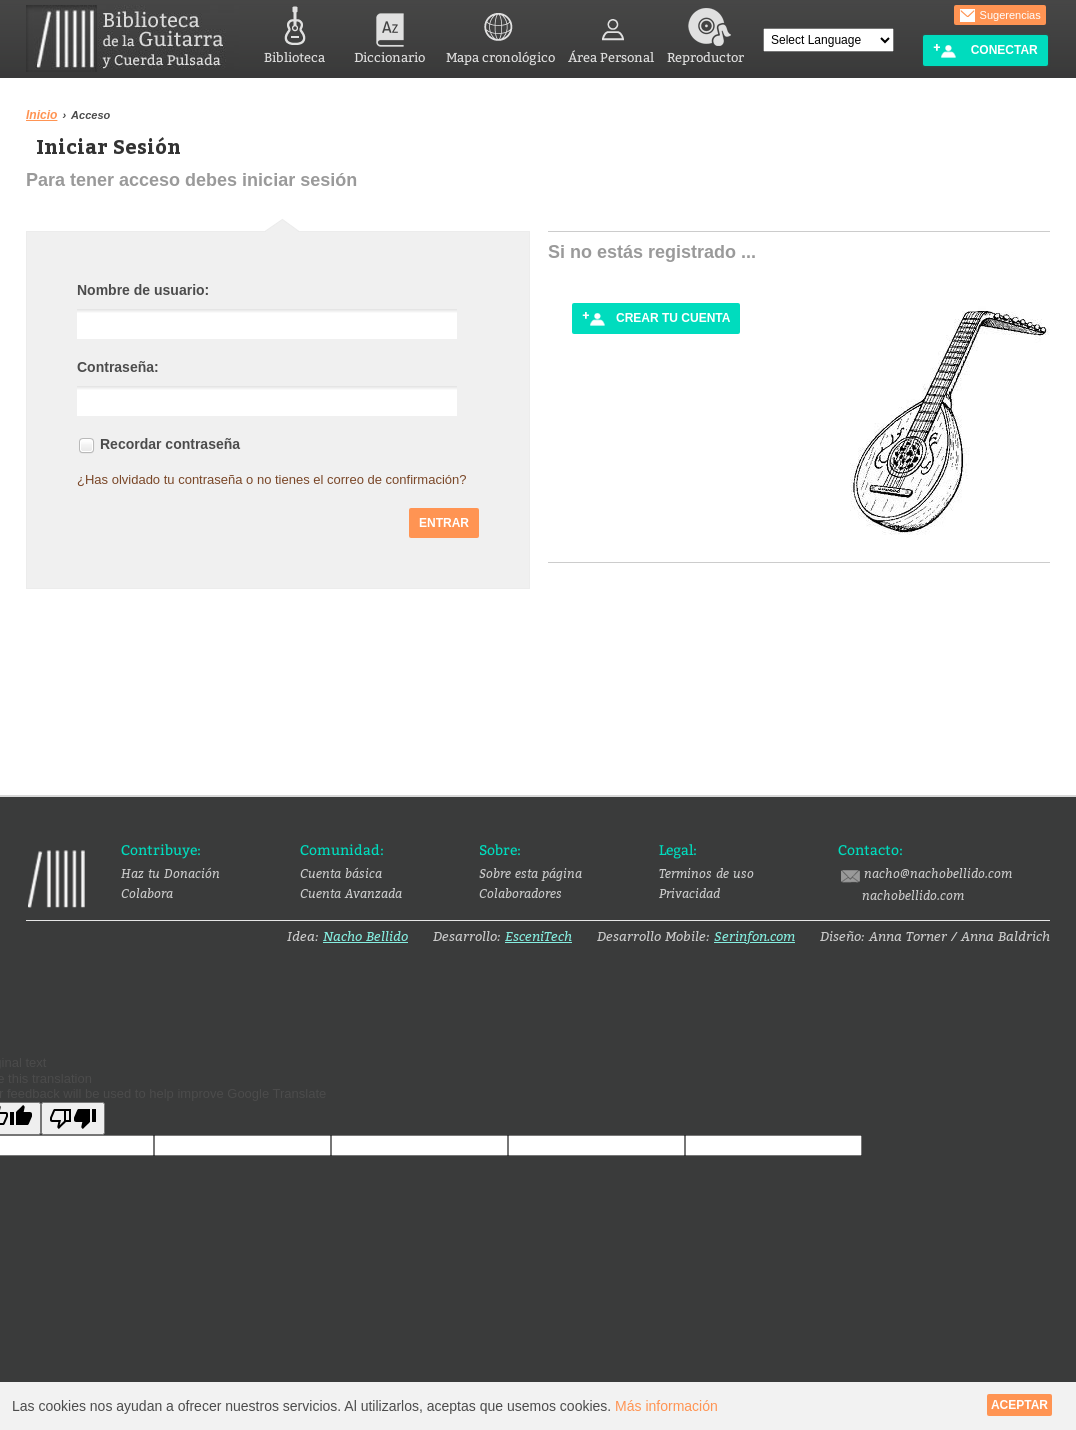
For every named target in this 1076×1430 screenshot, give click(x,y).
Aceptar (1019, 1405)
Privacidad (689, 893)
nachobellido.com (913, 895)
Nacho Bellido (365, 936)
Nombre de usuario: (143, 288)
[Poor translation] (73, 1118)
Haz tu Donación (170, 873)
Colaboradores (520, 893)
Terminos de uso (706, 873)
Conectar (985, 50)
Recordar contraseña (170, 442)
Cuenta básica (341, 873)
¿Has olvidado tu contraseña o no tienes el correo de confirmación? (272, 477)
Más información (666, 1406)
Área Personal (611, 32)
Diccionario (389, 32)
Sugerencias (1000, 16)
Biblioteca (294, 32)
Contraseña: (118, 365)
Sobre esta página (530, 873)
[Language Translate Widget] (828, 40)
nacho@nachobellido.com (925, 874)
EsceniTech (538, 936)
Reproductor (705, 32)
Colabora (147, 893)
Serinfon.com (754, 936)
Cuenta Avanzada (351, 893)
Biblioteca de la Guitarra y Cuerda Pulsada (132, 38)
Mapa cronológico (500, 32)
